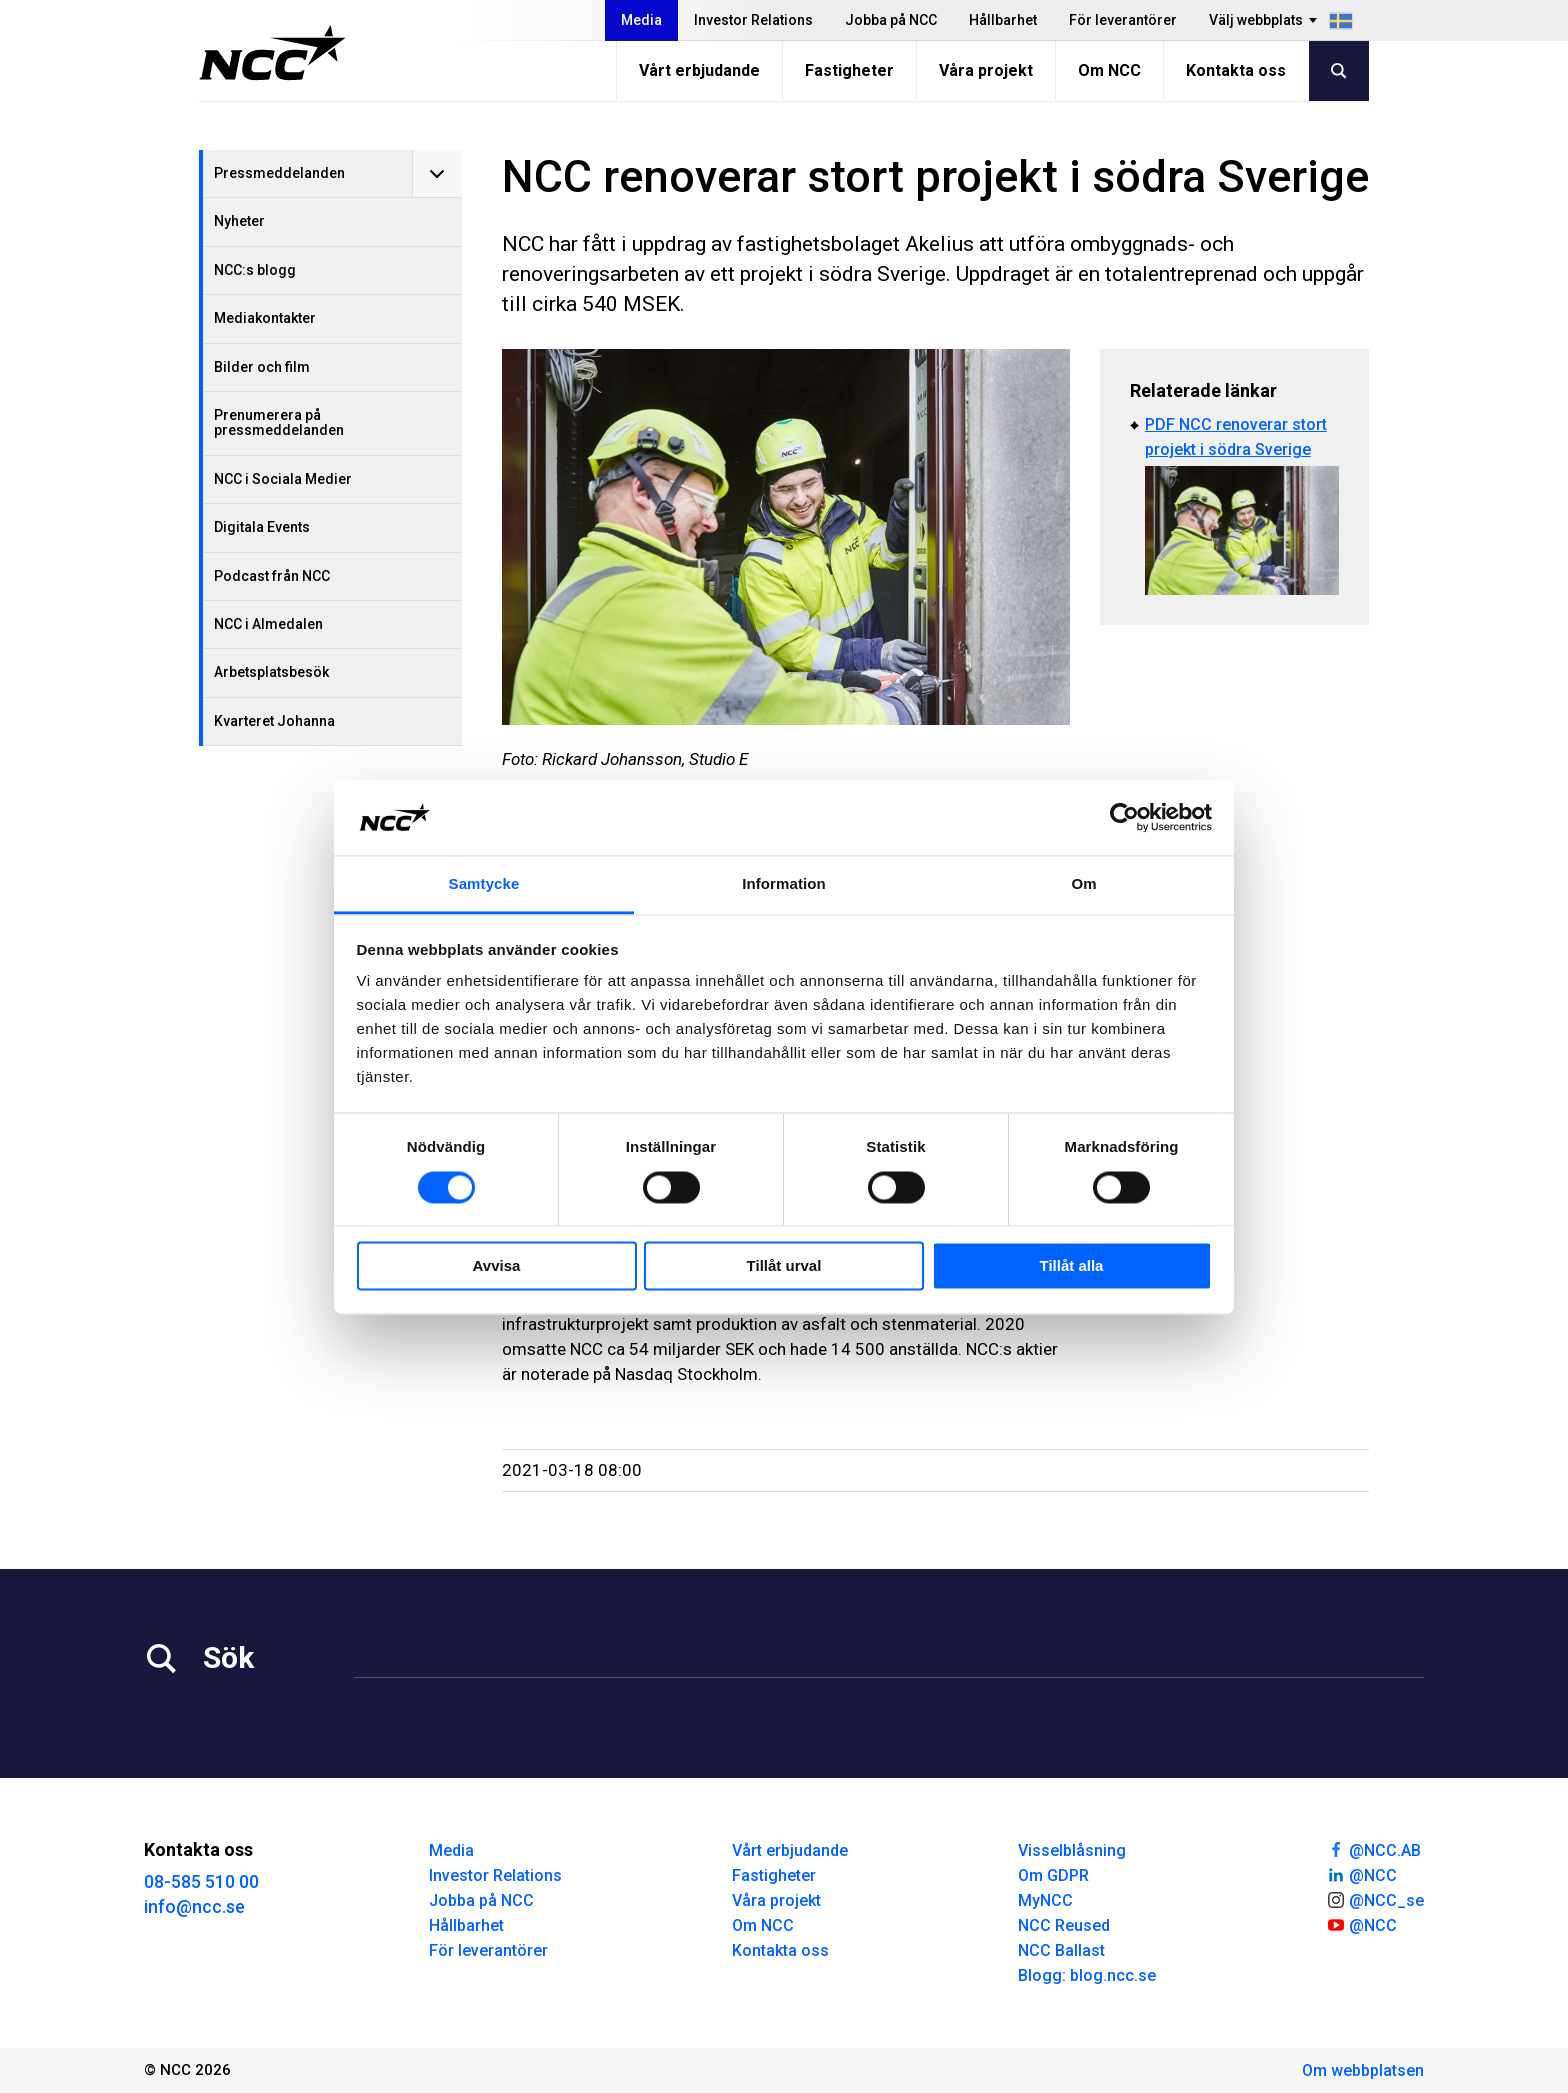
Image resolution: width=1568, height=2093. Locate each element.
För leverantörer (1123, 20)
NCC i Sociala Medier (283, 479)
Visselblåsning (1072, 1850)
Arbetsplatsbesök (271, 672)
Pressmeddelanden (279, 173)
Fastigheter (849, 70)
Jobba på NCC (891, 20)
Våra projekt (986, 70)
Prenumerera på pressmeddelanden (279, 422)
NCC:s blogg (255, 270)
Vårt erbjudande (699, 70)
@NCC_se (1375, 1899)
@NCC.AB (1373, 1849)
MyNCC (1045, 1900)
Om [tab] (1083, 884)
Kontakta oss (1236, 70)
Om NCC (1109, 70)
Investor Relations (753, 20)
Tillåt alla (1072, 1266)
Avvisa (497, 1266)
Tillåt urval (784, 1266)
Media (641, 20)
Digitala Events (262, 527)
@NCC (1361, 1874)
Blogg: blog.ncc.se (1087, 1975)
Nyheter (239, 221)
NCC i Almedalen (268, 624)
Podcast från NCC (272, 576)
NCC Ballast (1061, 1950)
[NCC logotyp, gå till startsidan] (272, 53)
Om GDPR (1053, 1875)
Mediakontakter (265, 318)
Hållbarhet (1003, 20)
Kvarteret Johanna (274, 721)
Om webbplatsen (1363, 2070)
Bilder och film (262, 367)
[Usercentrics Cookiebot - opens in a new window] (1124, 817)
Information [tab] (784, 884)
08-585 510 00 (201, 1881)
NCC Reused (1064, 1925)
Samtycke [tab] (484, 884)
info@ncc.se (194, 1906)
